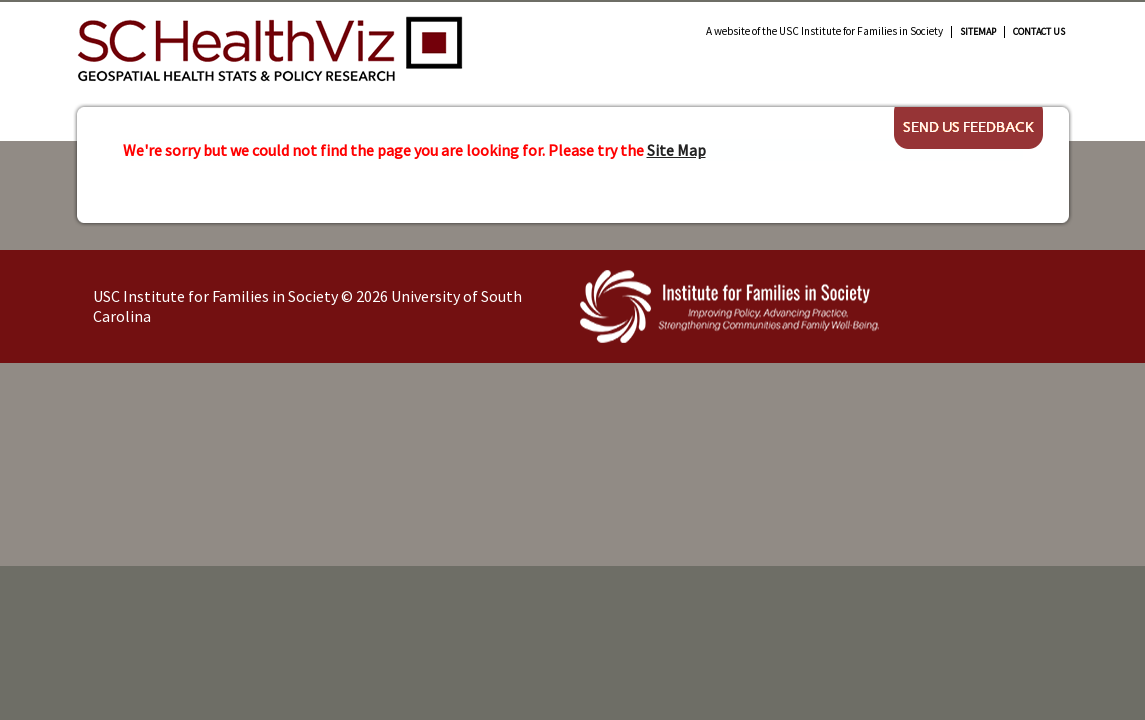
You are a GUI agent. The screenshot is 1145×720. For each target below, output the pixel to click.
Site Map (676, 150)
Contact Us (1039, 32)
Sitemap (978, 32)
